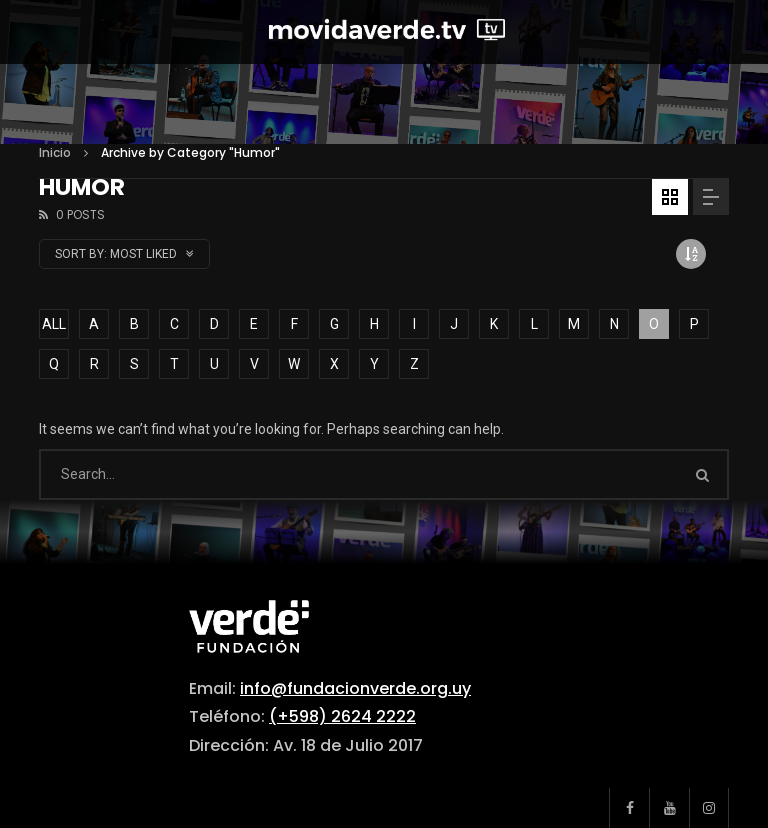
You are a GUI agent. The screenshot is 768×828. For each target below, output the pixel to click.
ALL (54, 324)
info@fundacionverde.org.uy (355, 688)
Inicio (55, 152)
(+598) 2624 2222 (342, 716)
